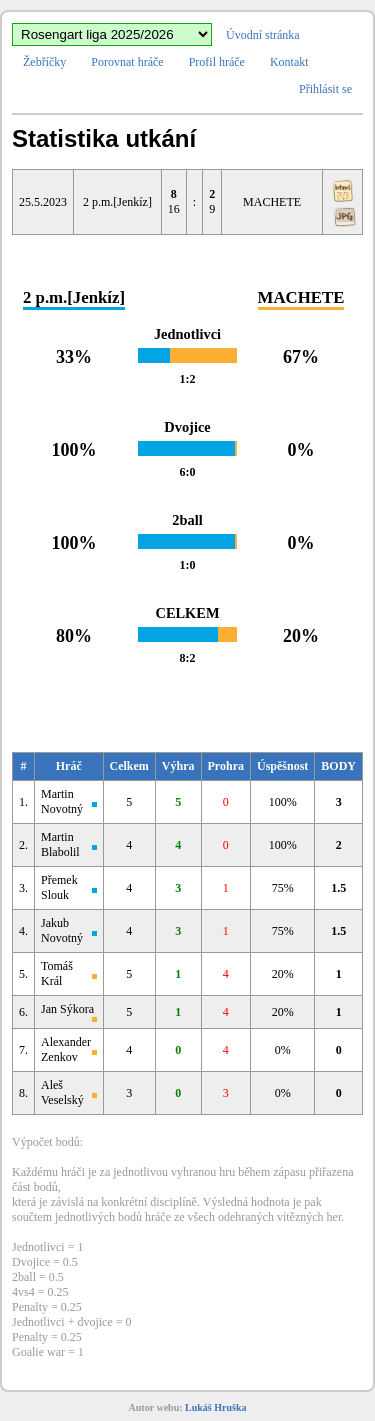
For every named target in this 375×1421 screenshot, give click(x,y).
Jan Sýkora (67, 1009)
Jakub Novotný (62, 930)
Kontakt (289, 62)
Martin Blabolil (60, 844)
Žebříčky (44, 62)
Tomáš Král (57, 973)
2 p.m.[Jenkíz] (117, 202)
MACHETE (272, 202)
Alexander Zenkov (66, 1049)
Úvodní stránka (263, 35)
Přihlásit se (325, 89)
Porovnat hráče (127, 62)
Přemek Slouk (59, 887)
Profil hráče (217, 62)
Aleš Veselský (62, 1092)
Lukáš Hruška (215, 1407)
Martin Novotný (62, 801)
